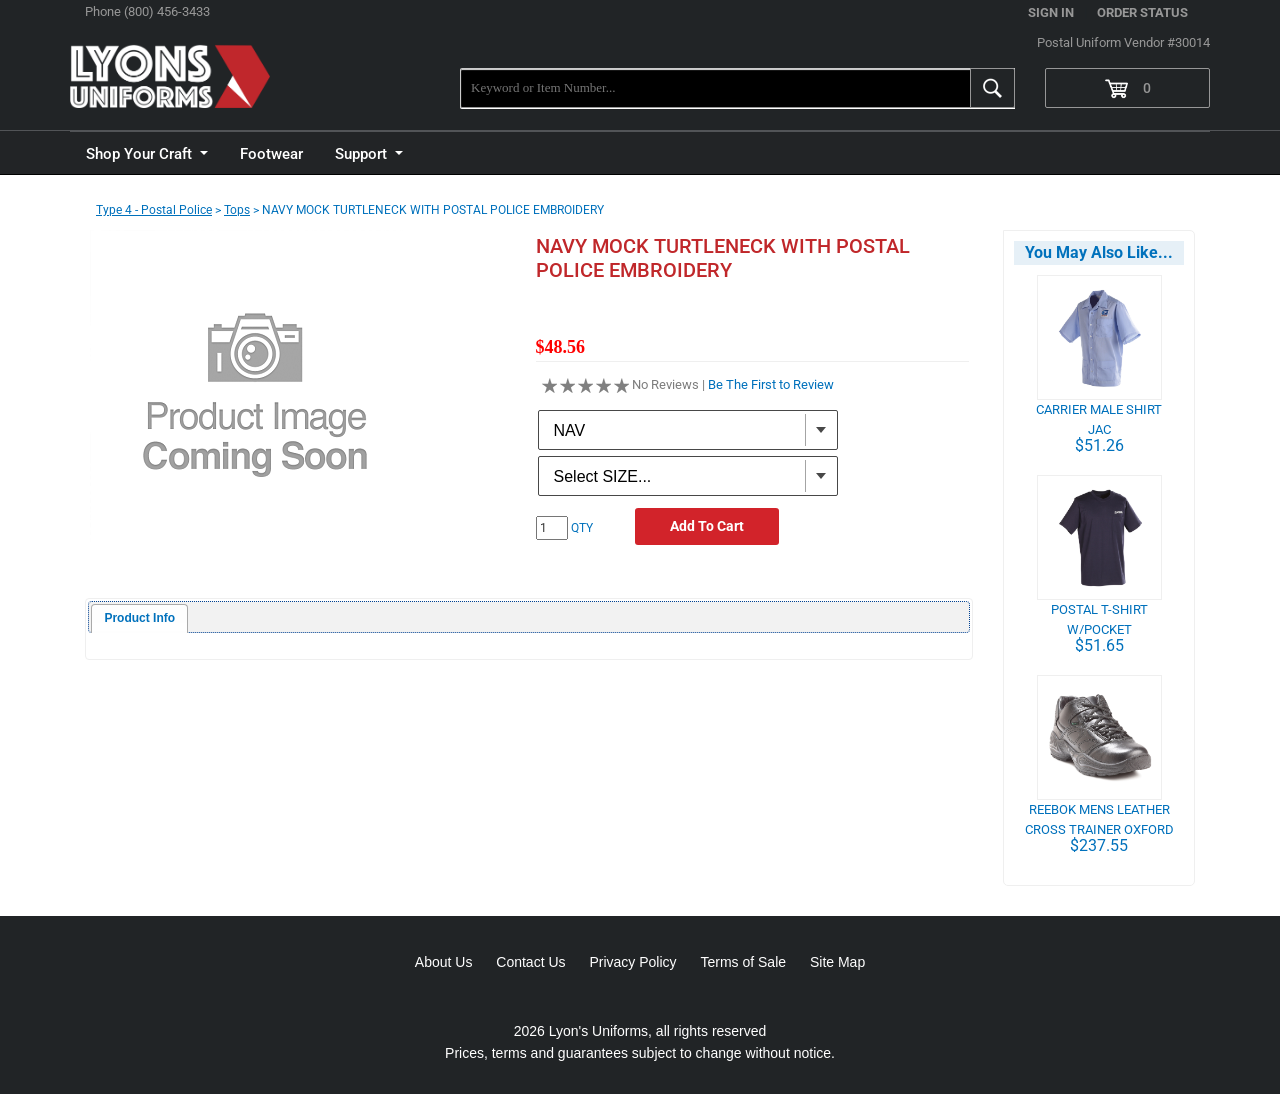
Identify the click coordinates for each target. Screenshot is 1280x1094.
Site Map (837, 962)
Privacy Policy (632, 962)
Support (363, 154)
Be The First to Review (771, 384)
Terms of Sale (743, 962)
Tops (237, 210)
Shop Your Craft (141, 154)
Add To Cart (707, 526)
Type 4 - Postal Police (154, 210)
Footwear (271, 154)
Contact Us (530, 962)
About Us (444, 962)
